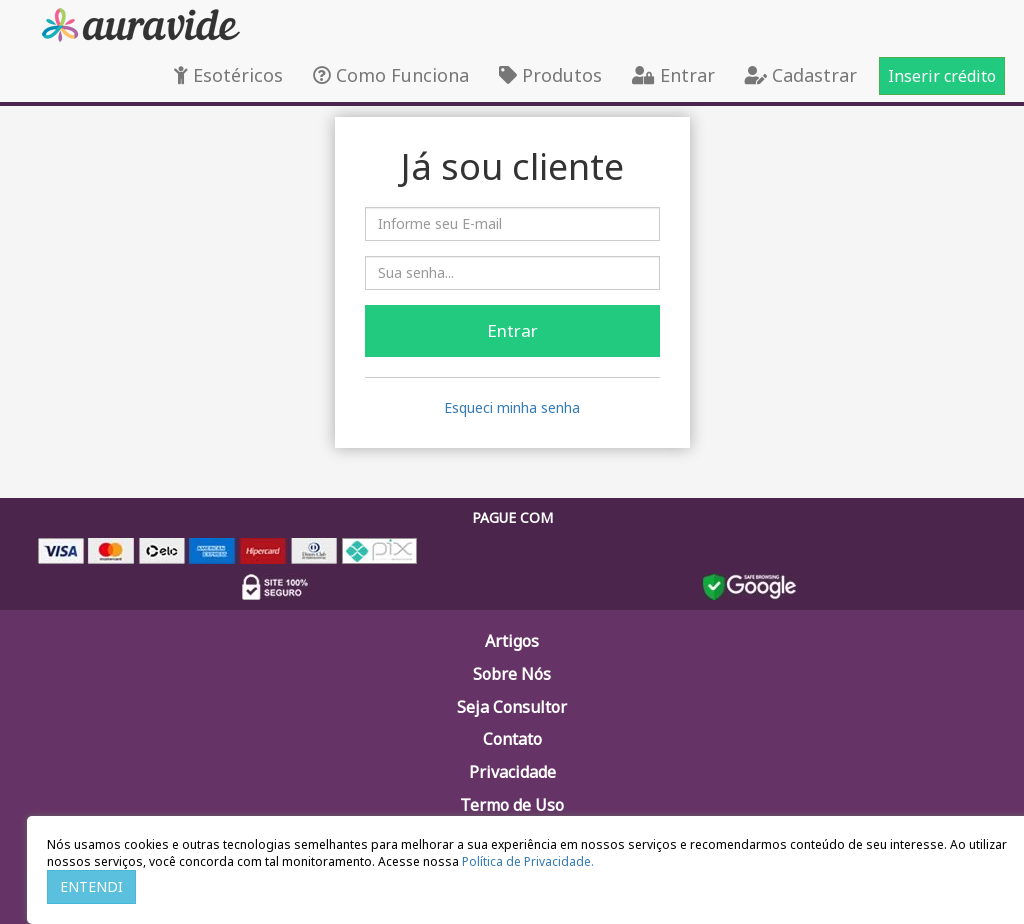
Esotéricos (228, 75)
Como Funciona (391, 75)
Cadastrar (801, 75)
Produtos (550, 75)
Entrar (673, 75)
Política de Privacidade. (528, 861)
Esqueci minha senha (512, 407)
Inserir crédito (942, 76)
